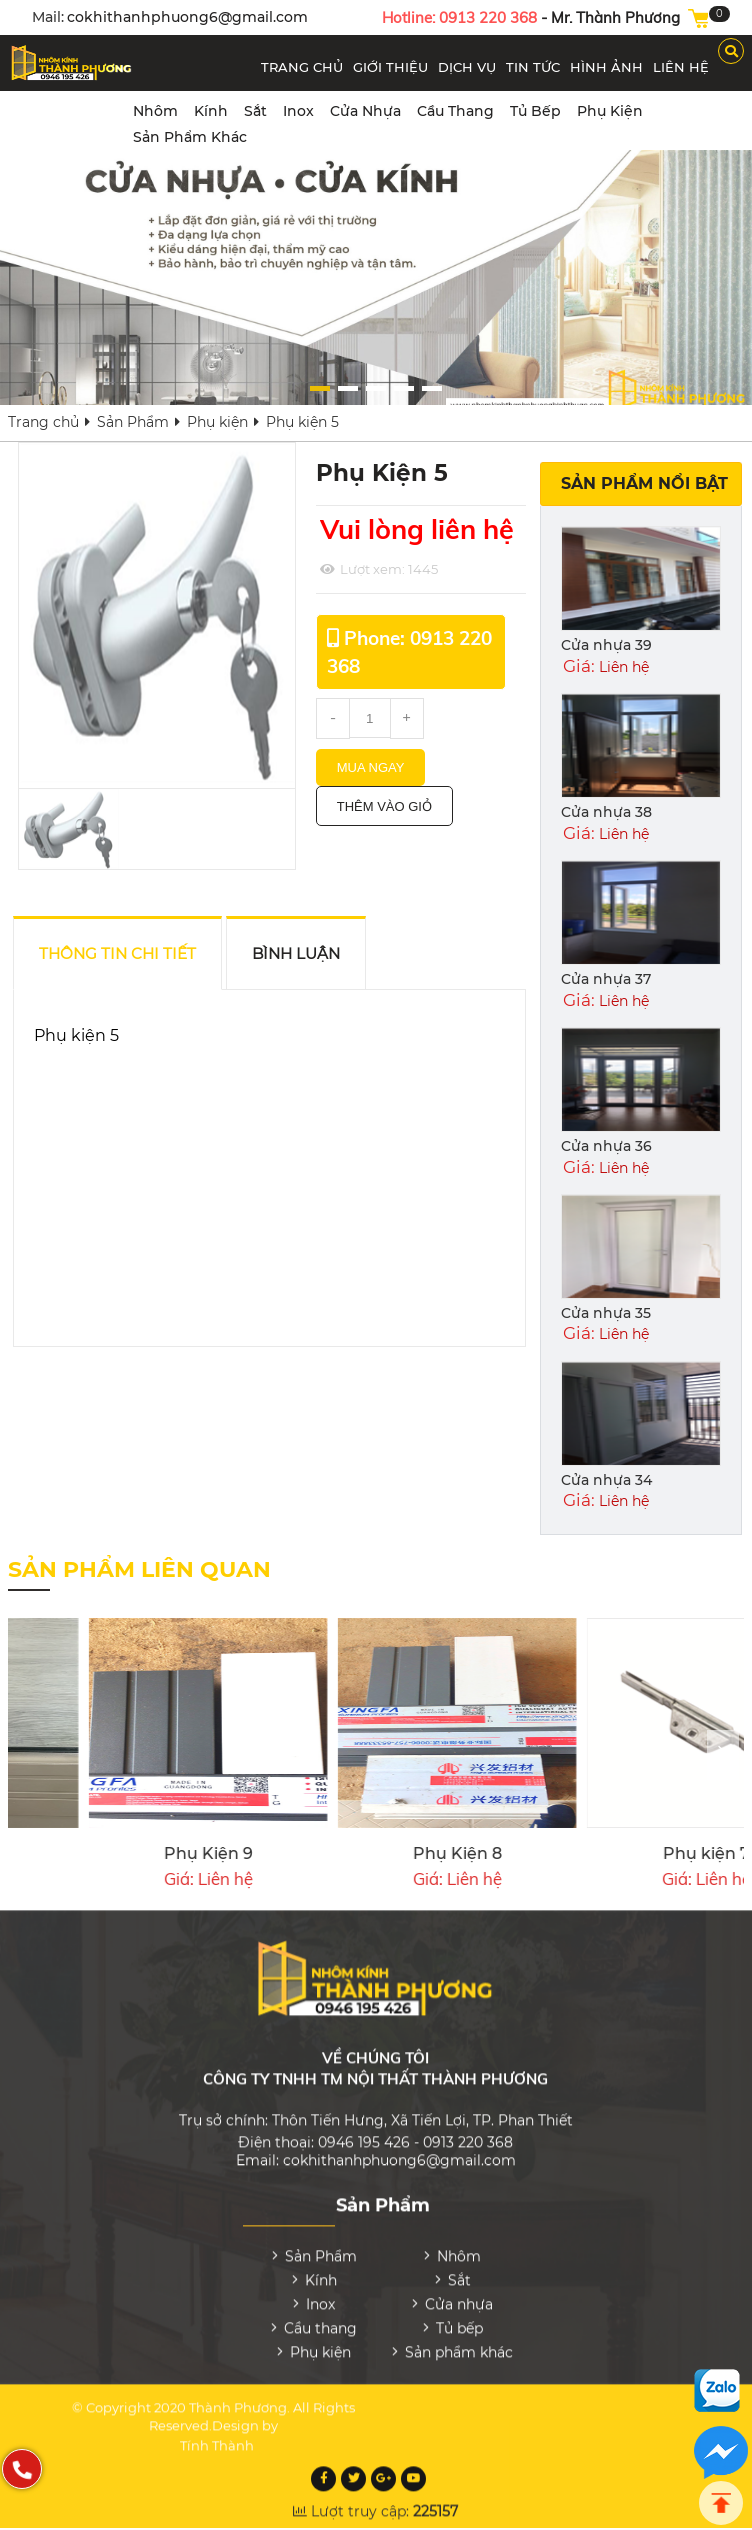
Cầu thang (455, 111)
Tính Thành (217, 2436)
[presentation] (723, 1755)
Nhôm (155, 111)
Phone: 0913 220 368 (409, 652)
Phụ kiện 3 (511, 1853)
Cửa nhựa (365, 111)
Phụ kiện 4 (262, 1853)
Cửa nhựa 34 (606, 1480)
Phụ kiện (610, 111)
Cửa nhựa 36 (606, 1146)
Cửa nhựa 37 (606, 979)
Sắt (255, 111)
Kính (211, 111)
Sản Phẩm (133, 422)
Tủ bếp (535, 111)
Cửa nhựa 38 (606, 812)
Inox (298, 111)
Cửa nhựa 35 (606, 1313)
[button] (320, 388)
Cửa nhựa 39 (606, 645)
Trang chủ (43, 422)
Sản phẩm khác (190, 137)
